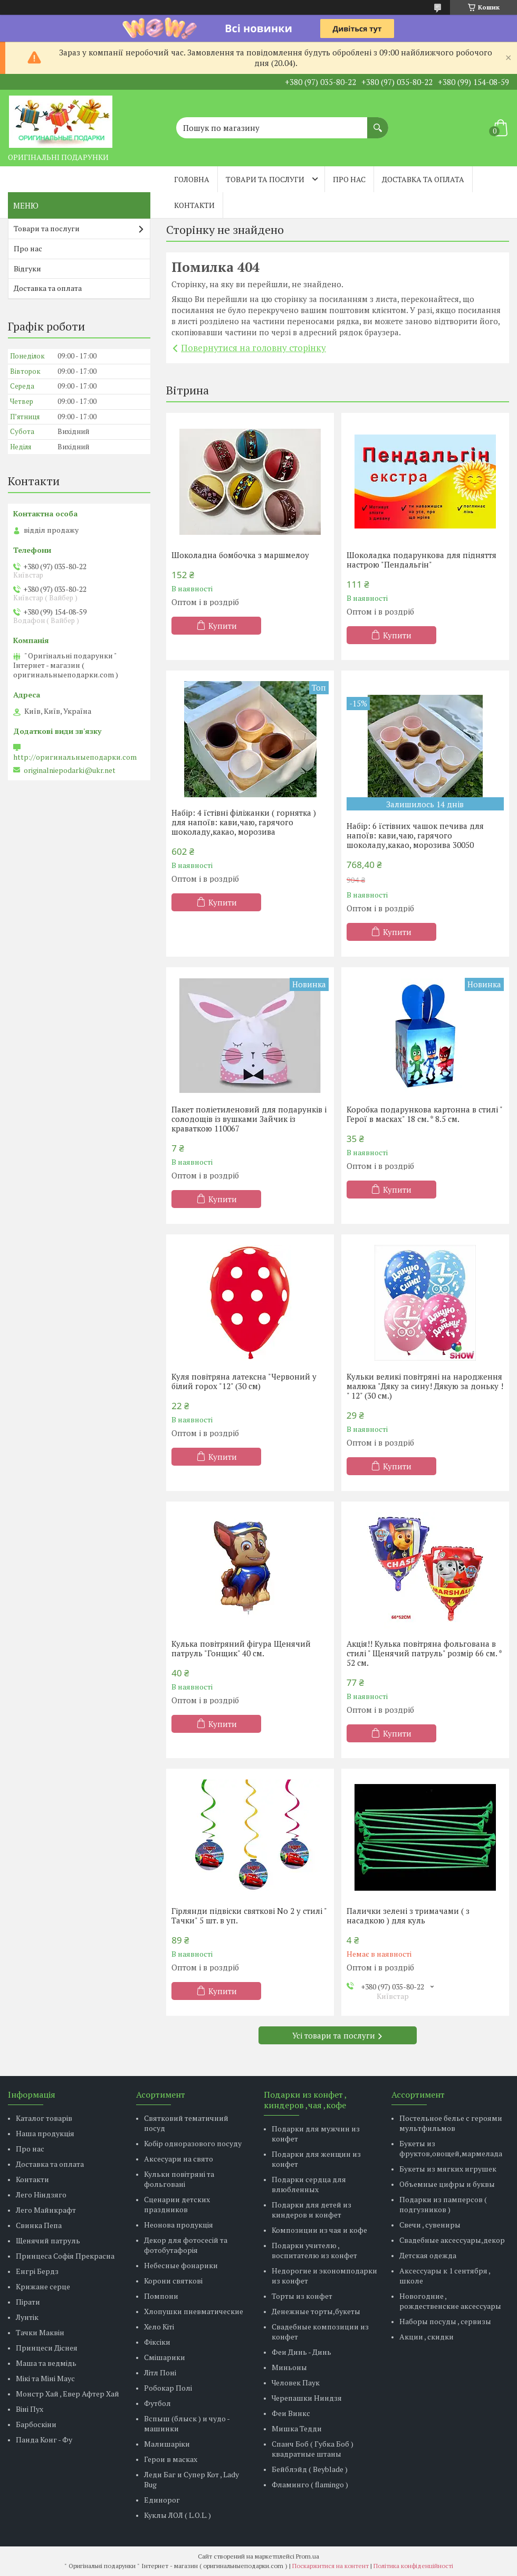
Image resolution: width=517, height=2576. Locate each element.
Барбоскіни (36, 2424)
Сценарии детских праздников (177, 2204)
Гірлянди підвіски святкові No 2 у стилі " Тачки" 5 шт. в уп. (249, 1915)
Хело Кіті (159, 2327)
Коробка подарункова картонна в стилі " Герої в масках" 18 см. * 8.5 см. (424, 1114)
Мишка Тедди (297, 2428)
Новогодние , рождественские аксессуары (450, 2301)
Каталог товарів (44, 2118)
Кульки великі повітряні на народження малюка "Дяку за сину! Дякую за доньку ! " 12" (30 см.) (425, 1386)
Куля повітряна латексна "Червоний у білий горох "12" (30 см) (244, 1381)
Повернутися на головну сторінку (253, 348)
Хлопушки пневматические (193, 2311)
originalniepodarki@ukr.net (70, 770)
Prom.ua (307, 2556)
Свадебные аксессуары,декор (452, 2240)
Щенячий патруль (48, 2240)
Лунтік (27, 2317)
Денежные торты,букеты (316, 2311)
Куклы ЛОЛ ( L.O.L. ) (177, 2515)
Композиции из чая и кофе (319, 2230)
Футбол (157, 2403)
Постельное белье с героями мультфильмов (450, 2123)
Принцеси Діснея (47, 2348)
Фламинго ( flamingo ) (310, 2484)
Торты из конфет (302, 2296)
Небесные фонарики (181, 2265)
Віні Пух (29, 2409)
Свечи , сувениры (430, 2225)
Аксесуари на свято (178, 2159)
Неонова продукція (178, 2225)
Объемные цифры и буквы (447, 2184)
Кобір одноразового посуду (193, 2143)
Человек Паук (296, 2382)
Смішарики (164, 2357)
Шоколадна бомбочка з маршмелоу (240, 555)
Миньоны (289, 2367)
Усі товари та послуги (333, 2035)
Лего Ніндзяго (41, 2195)
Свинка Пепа (39, 2225)
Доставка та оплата (423, 179)
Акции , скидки (426, 2337)
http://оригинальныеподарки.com (75, 757)
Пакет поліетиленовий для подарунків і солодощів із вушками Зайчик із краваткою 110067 (249, 1119)
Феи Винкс (291, 2413)
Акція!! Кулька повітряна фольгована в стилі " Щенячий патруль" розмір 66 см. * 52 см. (424, 1653)
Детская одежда (427, 2255)
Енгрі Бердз (37, 2271)
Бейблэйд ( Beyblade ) (310, 2469)
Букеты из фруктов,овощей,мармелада (450, 2148)
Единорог (162, 2500)
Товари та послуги (265, 179)
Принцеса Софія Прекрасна (65, 2256)
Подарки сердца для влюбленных (309, 2184)
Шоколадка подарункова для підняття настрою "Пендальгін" (421, 559)
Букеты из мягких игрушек (447, 2169)
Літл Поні (160, 2372)
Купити (222, 625)
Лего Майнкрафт (46, 2210)
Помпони (161, 2296)
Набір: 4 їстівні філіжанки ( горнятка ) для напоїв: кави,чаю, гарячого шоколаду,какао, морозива (243, 822)
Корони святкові (173, 2281)
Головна (191, 179)
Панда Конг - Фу (44, 2440)
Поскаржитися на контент (330, 2566)
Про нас (349, 179)
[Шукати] (377, 122)
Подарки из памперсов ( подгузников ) (443, 2204)
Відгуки (27, 268)
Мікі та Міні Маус (45, 2378)
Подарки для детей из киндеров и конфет (311, 2210)
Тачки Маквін (40, 2332)
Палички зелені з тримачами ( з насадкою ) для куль (408, 1915)
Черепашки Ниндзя (307, 2398)
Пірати (28, 2302)
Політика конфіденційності (413, 2566)
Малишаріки (167, 2444)
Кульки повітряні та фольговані (179, 2179)
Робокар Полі (168, 2388)
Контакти (194, 205)
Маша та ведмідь (46, 2363)
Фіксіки (157, 2342)
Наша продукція (45, 2133)
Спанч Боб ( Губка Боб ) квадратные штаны (312, 2449)
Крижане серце (43, 2286)
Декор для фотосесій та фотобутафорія (185, 2245)
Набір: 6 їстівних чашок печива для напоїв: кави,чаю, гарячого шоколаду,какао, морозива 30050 (415, 835)
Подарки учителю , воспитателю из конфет (314, 2250)
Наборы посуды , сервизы (445, 2321)
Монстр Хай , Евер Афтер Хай (67, 2394)
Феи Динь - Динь (301, 2352)
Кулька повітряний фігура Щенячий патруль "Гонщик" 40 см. (241, 1648)
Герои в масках (170, 2459)
